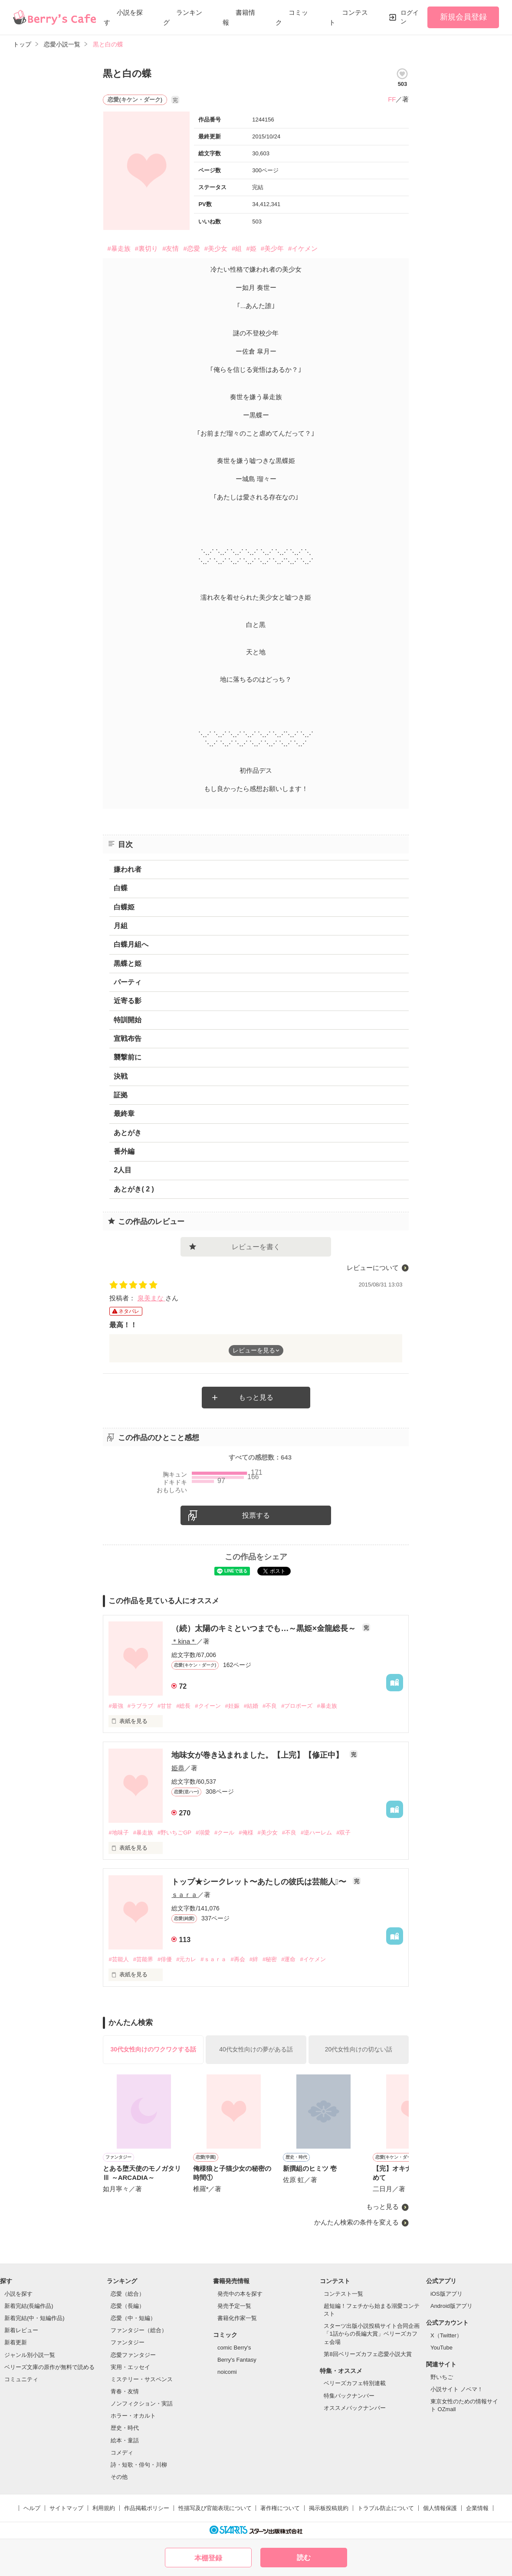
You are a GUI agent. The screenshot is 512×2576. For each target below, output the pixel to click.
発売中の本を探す (240, 2294)
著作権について (280, 2508)
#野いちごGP (174, 1832)
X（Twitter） (446, 2335)
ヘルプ (31, 2508)
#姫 (251, 248)
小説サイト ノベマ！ (456, 2389)
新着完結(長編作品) (28, 2306)
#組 (237, 248)
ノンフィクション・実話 (142, 2403)
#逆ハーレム (316, 1832)
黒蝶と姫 (127, 963)
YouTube (441, 2347)
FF (392, 99)
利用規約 (103, 2508)
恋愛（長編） (127, 2306)
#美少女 (215, 248)
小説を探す (18, 2294)
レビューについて (373, 1267)
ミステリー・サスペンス (142, 2379)
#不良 (270, 1706)
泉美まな (151, 1298)
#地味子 (118, 1832)
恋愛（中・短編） (133, 2318)
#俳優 (165, 1959)
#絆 (253, 1959)
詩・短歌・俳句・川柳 (139, 2464)
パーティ (127, 982)
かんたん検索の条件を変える (356, 2222)
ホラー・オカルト (133, 2415)
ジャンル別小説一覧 (29, 2355)
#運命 (288, 1959)
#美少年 (272, 248)
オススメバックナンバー (355, 2408)
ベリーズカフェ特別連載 (355, 2383)
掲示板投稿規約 (328, 2508)
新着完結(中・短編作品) (34, 2318)
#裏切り (146, 248)
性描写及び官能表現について (215, 2508)
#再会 (238, 1959)
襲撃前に (127, 1057)
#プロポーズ (296, 1706)
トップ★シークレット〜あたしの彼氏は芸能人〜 (259, 1881)
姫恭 (177, 1768)
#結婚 (251, 1706)
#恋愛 (191, 248)
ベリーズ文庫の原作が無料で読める (49, 2367)
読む (304, 2557)
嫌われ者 (127, 869)
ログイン (409, 17)
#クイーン (207, 1706)
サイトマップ (66, 2508)
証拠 (121, 1095)
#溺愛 (203, 1832)
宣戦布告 (127, 1038)
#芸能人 (118, 1959)
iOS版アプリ (446, 2294)
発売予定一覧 (234, 2306)
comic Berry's (234, 2347)
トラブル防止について (386, 2508)
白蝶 (121, 888)
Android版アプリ (451, 2306)
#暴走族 (118, 248)
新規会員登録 (463, 17)
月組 (121, 925)
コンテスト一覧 (343, 2294)
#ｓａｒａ (213, 1959)
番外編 (124, 1151)
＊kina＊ (184, 1641)
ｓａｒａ (184, 1894)
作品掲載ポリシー (146, 2508)
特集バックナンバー (349, 2395)
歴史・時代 (125, 2428)
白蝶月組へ (131, 944)
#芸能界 (143, 1959)
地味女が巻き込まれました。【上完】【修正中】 (258, 1755)
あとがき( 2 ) (134, 1189)
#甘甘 (165, 1706)
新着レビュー (21, 2330)
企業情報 (477, 2508)
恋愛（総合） (127, 2294)
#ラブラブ (140, 1706)
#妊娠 (232, 1706)
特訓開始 (127, 1020)
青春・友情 (125, 2391)
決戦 (121, 1076)
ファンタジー (127, 2342)
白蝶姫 (124, 907)
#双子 (343, 1832)
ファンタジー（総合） (139, 2330)
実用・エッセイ (130, 2367)
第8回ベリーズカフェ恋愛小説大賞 (367, 2354)
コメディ (122, 2452)
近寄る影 (127, 1000)
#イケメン (303, 248)
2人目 (122, 1170)
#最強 (115, 1706)
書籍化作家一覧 (237, 2318)
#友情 (170, 248)
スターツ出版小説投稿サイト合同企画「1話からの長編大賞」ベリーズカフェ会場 (372, 2334)
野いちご (441, 2377)
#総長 (183, 1706)
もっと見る (256, 1397)
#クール (224, 1832)
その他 (119, 2477)
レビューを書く (256, 1246)
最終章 (124, 1113)
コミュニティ (21, 2379)
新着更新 (15, 2342)
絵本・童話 (125, 2440)
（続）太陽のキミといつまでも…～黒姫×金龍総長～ (264, 1628)
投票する (256, 1515)
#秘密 (270, 1959)
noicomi (227, 2372)
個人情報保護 (440, 2508)
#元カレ (186, 1959)
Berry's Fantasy (236, 2359)
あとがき (127, 1132)
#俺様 (246, 1832)
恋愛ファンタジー (133, 2355)
